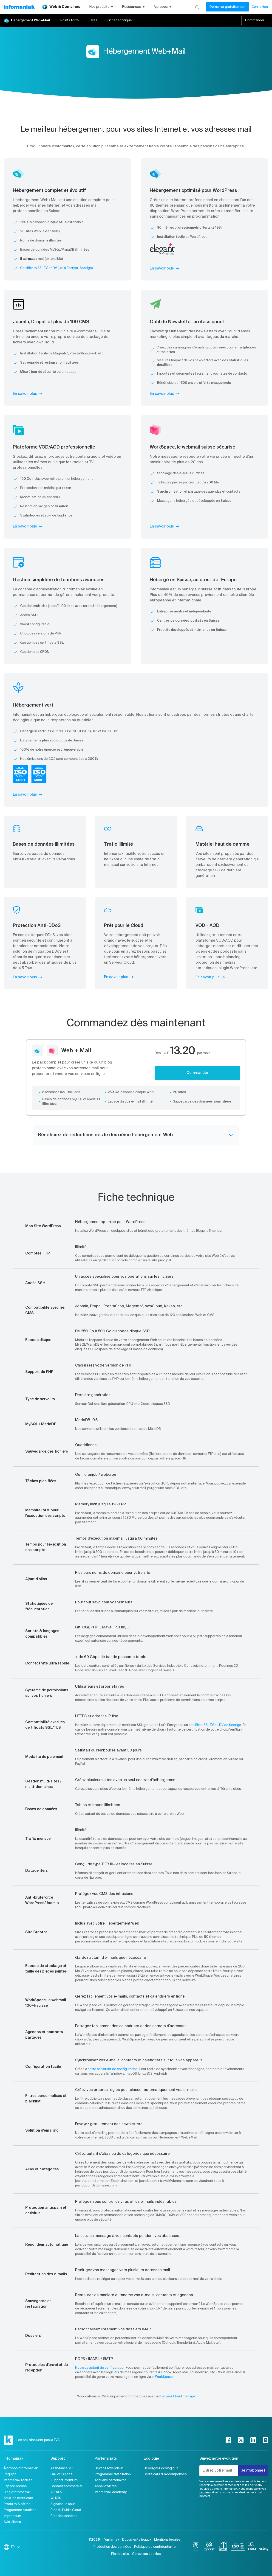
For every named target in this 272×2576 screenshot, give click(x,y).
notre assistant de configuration (113, 2069)
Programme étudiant (20, 2510)
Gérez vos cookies (146, 2554)
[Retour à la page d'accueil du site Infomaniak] (19, 7)
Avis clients (12, 2522)
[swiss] (222, 2547)
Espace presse (15, 2486)
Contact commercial (66, 2486)
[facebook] (228, 2440)
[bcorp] (195, 2547)
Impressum (12, 2516)
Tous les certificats (18, 2498)
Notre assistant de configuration (100, 2367)
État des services (64, 2516)
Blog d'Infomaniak (17, 2492)
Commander (254, 20)
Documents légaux (136, 2539)
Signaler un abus (63, 2504)
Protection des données (112, 2546)
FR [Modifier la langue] (15, 2547)
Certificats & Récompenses (165, 2474)
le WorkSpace (162, 2377)
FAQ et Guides (61, 2474)
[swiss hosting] (258, 2547)
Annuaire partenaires (111, 2480)
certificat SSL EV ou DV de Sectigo (215, 1725)
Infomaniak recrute (18, 2480)
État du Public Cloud (66, 2510)
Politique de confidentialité (155, 2546)
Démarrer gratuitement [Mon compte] (228, 6)
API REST (57, 2492)
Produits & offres (17, 2504)
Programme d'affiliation (113, 2474)
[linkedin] (253, 2440)
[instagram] (265, 2440)
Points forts (69, 20)
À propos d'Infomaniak (21, 2468)
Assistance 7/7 (62, 2468)
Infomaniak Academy (111, 2492)
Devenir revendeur (109, 2468)
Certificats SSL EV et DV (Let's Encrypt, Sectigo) (56, 268)
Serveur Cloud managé (177, 2396)
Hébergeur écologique (161, 2468)
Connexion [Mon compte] (260, 6)
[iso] (238, 2547)
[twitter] (241, 2440)
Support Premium (64, 2480)
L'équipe (10, 2474)
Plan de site (120, 2554)
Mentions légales (167, 2539)
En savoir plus (162, 268)
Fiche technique (120, 20)
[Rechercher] (197, 7)
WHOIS (56, 2498)
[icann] (209, 2547)
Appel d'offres (106, 2486)
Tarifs (93, 20)
